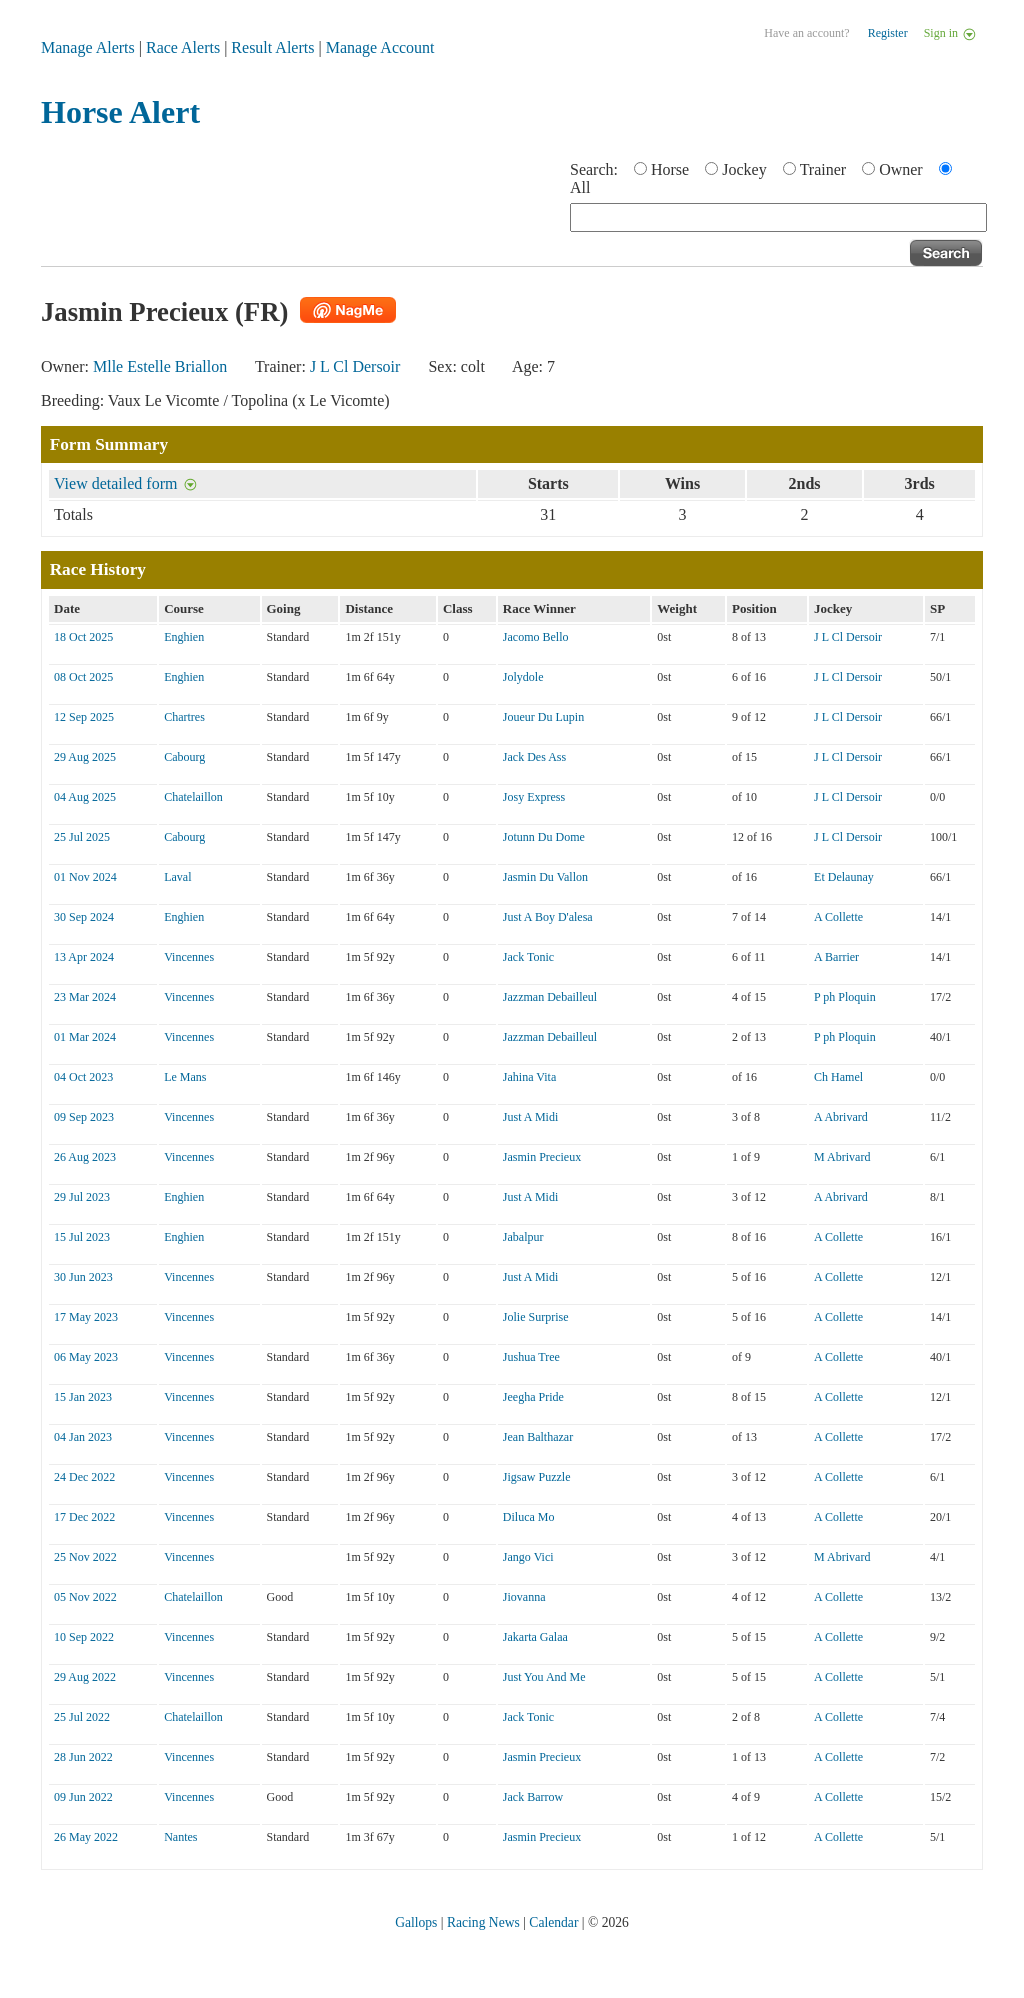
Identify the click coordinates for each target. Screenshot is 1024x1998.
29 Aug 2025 (85, 757)
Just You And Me (544, 1677)
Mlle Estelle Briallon (160, 366)
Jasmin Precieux (542, 1157)
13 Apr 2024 (84, 957)
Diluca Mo (529, 1517)
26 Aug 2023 (85, 1157)
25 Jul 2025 (82, 837)
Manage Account (380, 47)
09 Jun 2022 (83, 1797)
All (580, 187)
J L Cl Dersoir (355, 366)
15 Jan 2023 (83, 1397)
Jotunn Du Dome (544, 837)
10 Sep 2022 (84, 1637)
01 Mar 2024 (85, 1037)
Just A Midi (530, 1117)
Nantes (180, 1837)
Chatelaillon (193, 797)
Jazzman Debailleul (550, 997)
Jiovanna (524, 1597)
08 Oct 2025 (83, 677)
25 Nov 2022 (85, 1557)
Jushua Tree (531, 1357)
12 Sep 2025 (84, 717)
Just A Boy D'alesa (548, 917)
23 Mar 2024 (85, 997)
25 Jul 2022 (82, 1717)
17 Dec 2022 (84, 1517)
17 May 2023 (86, 1317)
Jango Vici (528, 1557)
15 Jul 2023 (82, 1237)
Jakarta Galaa (535, 1637)
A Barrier (836, 957)
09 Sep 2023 (84, 1117)
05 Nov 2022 (85, 1597)
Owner (901, 169)
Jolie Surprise (536, 1317)
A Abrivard (841, 1117)
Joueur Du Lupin (543, 717)
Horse (670, 169)
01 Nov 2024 (85, 877)
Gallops (416, 1922)
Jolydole (523, 677)
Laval (177, 877)
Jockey (744, 169)
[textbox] (778, 217)
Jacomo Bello (536, 637)
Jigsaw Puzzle (537, 1477)
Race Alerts (183, 47)
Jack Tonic (528, 957)
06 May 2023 (86, 1357)
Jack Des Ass (534, 757)
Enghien (184, 637)
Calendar (553, 1922)
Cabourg (184, 757)
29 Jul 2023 (82, 1197)
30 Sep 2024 (84, 917)
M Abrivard (842, 1157)
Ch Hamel (838, 1077)
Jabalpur (523, 1237)
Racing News (483, 1922)
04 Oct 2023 (83, 1077)
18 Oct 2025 (83, 637)
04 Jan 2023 (83, 1437)
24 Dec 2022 (84, 1477)
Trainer (823, 169)
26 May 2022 (86, 1837)
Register (888, 33)
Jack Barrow (533, 1797)
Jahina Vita (529, 1077)
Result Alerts (272, 47)
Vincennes (189, 957)
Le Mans (185, 1077)
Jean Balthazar (538, 1437)
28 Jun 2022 (83, 1757)
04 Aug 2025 (85, 797)
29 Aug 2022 (85, 1677)
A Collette (838, 917)
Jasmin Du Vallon (545, 877)
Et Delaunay (844, 877)
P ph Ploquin (845, 997)
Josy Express (534, 797)
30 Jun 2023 (83, 1277)
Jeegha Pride (533, 1397)
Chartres (184, 717)
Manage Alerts (88, 47)
